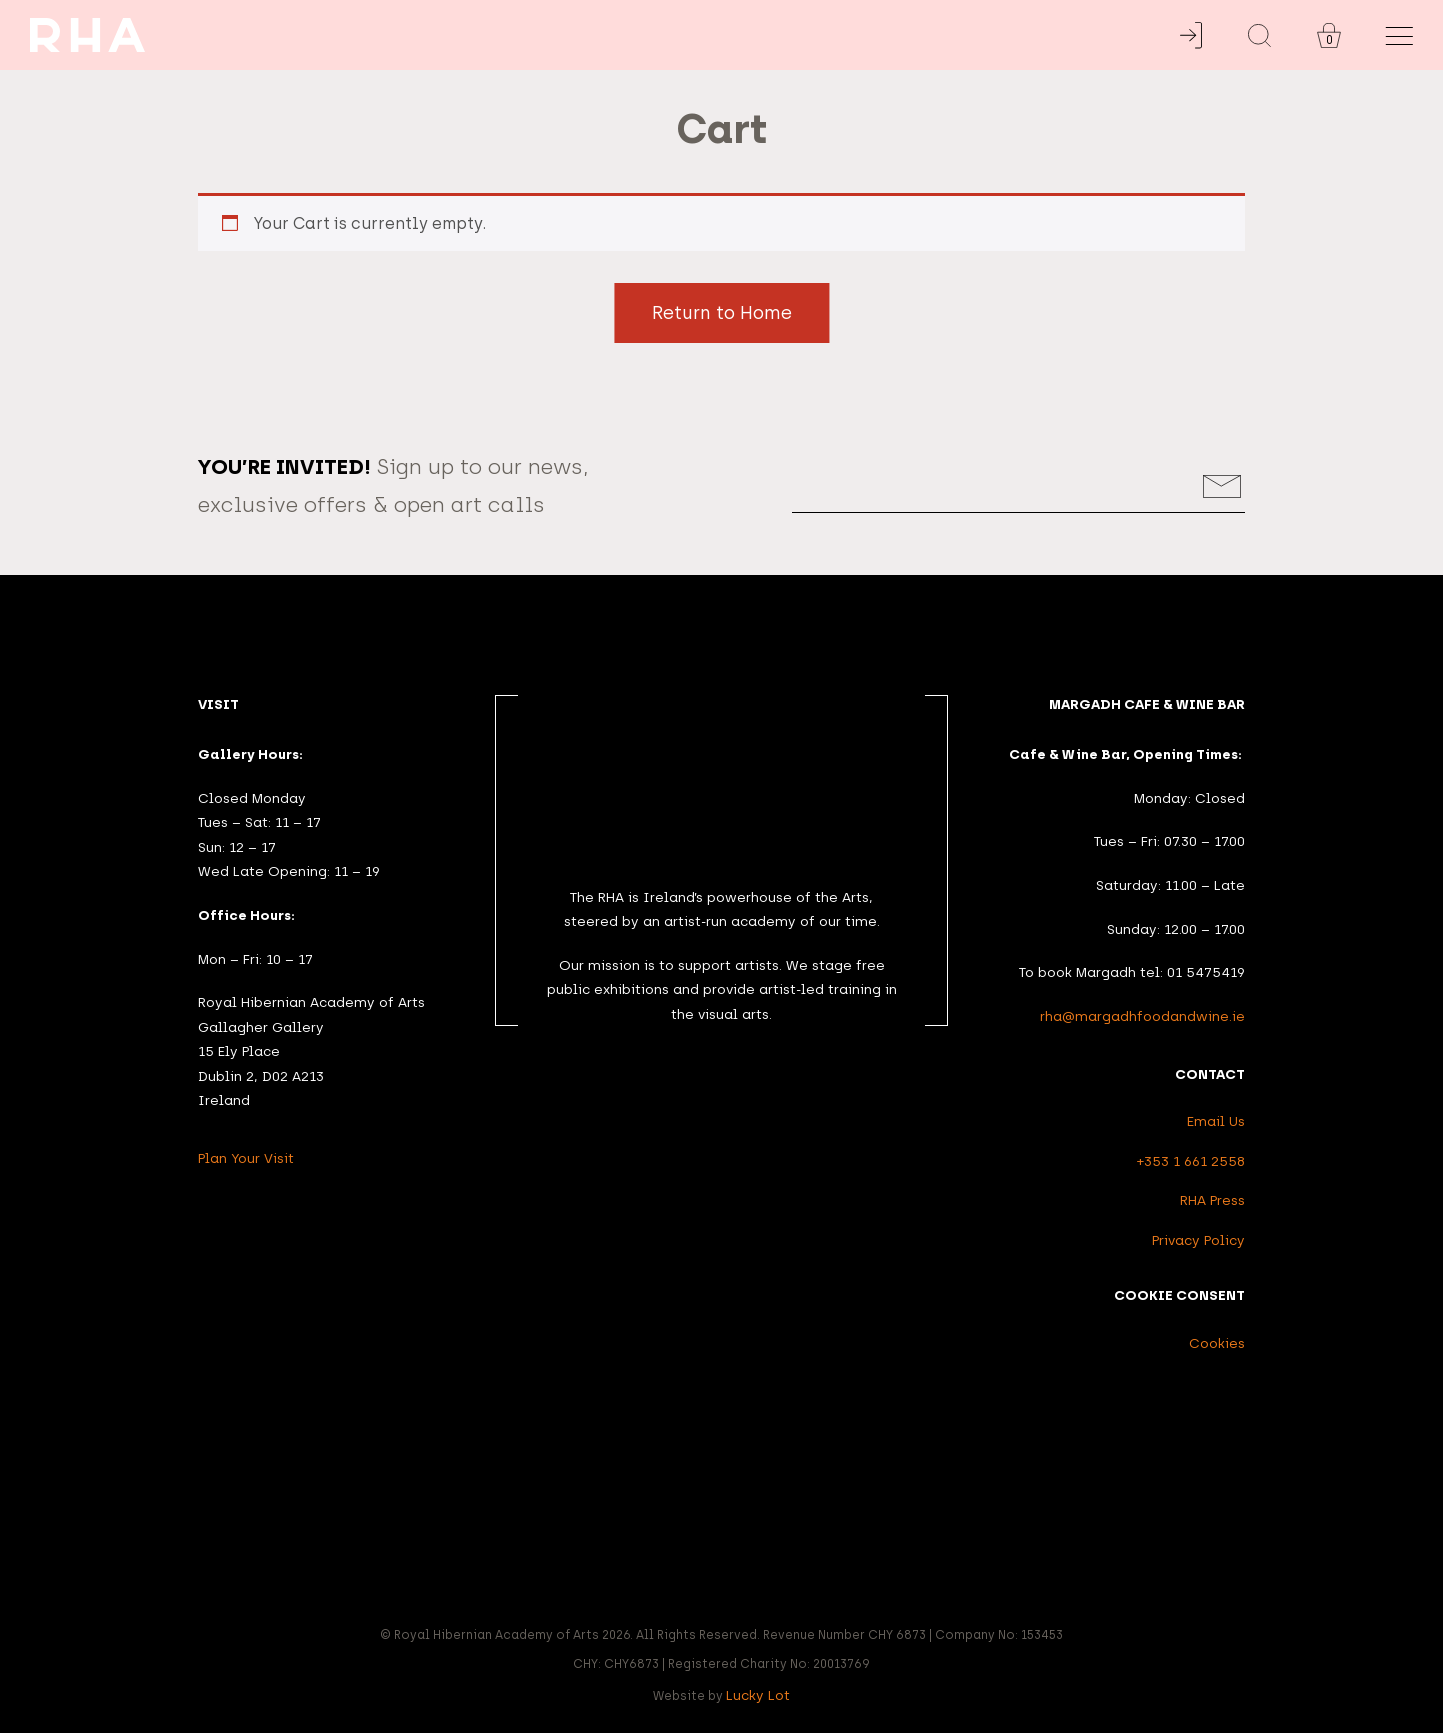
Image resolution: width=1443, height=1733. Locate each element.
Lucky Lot (758, 1695)
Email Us (1216, 1121)
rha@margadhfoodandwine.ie (1142, 1016)
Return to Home (722, 313)
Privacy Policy (1198, 1240)
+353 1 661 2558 (1191, 1161)
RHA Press (1212, 1200)
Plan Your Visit (246, 1158)
